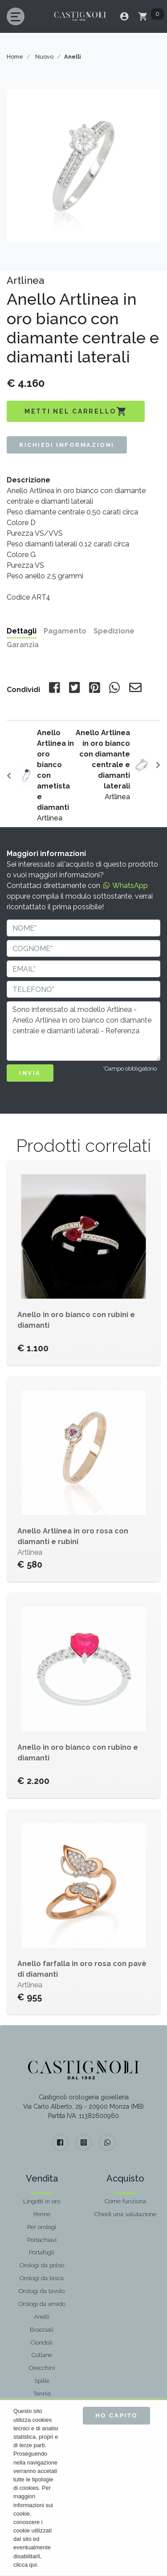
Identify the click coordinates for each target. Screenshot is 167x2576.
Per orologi (41, 2226)
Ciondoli (42, 2342)
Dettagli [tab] (22, 631)
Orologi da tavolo (42, 2290)
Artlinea (55, 775)
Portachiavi (42, 2239)
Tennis (42, 2393)
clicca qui (25, 2564)
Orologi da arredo (41, 2303)
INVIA (30, 1073)
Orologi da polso (42, 2265)
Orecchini (42, 2367)
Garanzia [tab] (23, 645)
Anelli (41, 2316)
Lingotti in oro (41, 2201)
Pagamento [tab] (65, 631)
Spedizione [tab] (114, 631)
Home (15, 56)
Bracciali (41, 2329)
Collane (42, 2354)
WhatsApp (125, 885)
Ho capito (116, 2415)
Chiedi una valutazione (125, 2214)
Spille (41, 2380)
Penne (41, 2214)
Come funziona (125, 2201)
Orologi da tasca (42, 2277)
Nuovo (44, 56)
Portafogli (41, 2252)
